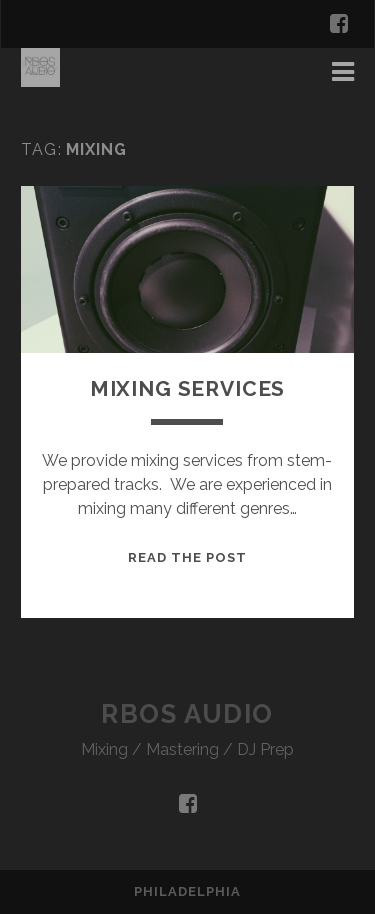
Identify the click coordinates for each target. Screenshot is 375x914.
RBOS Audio (187, 714)
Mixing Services (188, 388)
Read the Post (188, 557)
